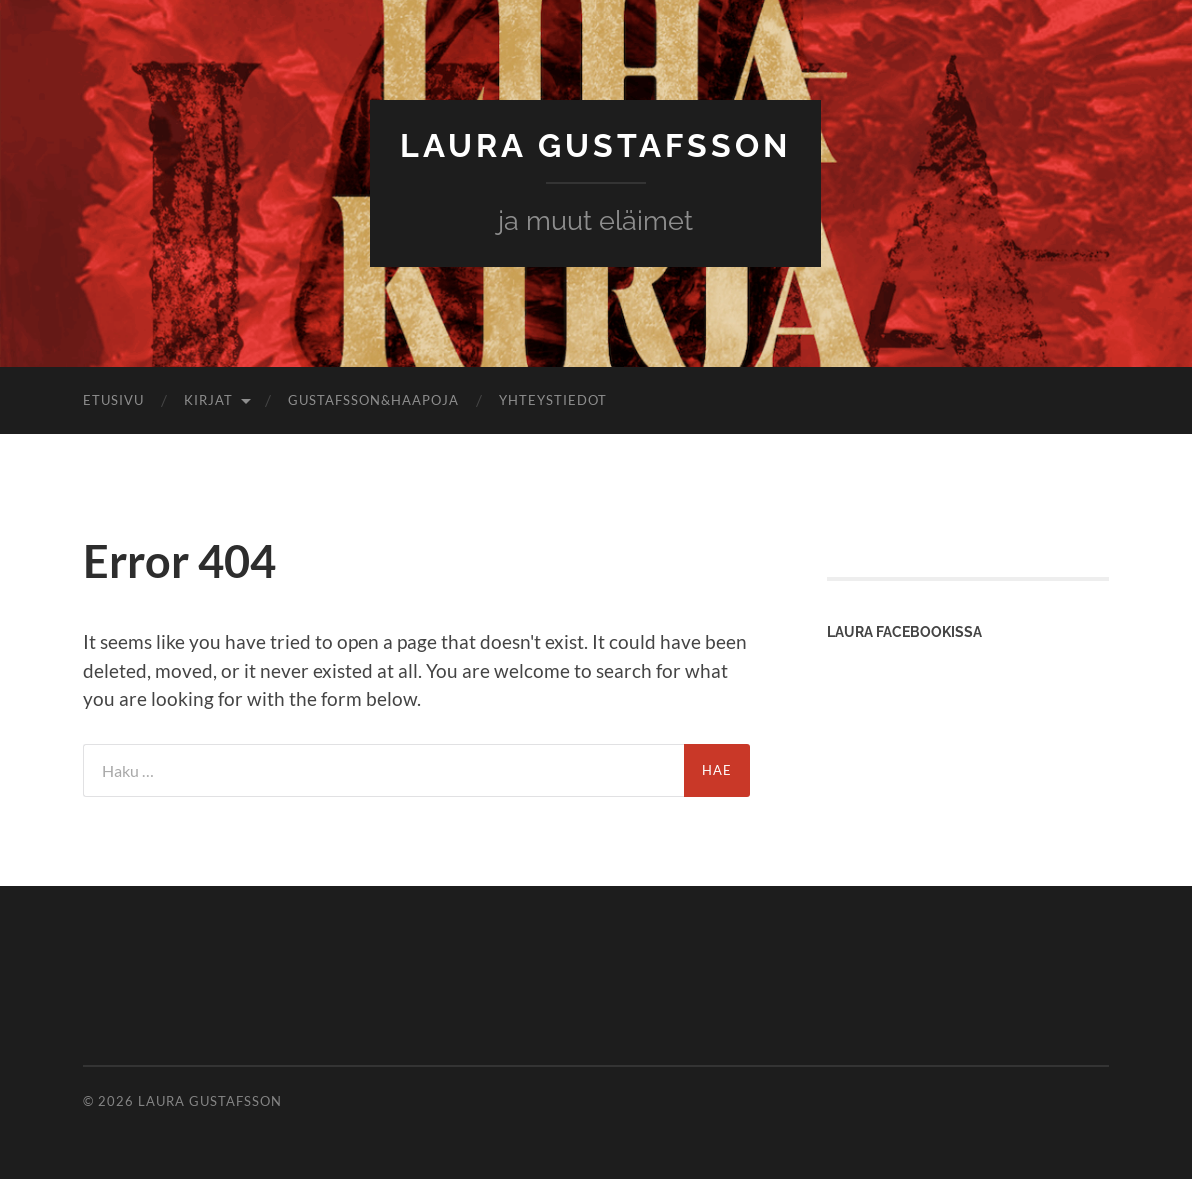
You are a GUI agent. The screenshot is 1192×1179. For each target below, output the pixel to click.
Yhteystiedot (553, 400)
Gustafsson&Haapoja (373, 400)
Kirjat (208, 400)
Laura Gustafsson (595, 145)
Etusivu (113, 400)
